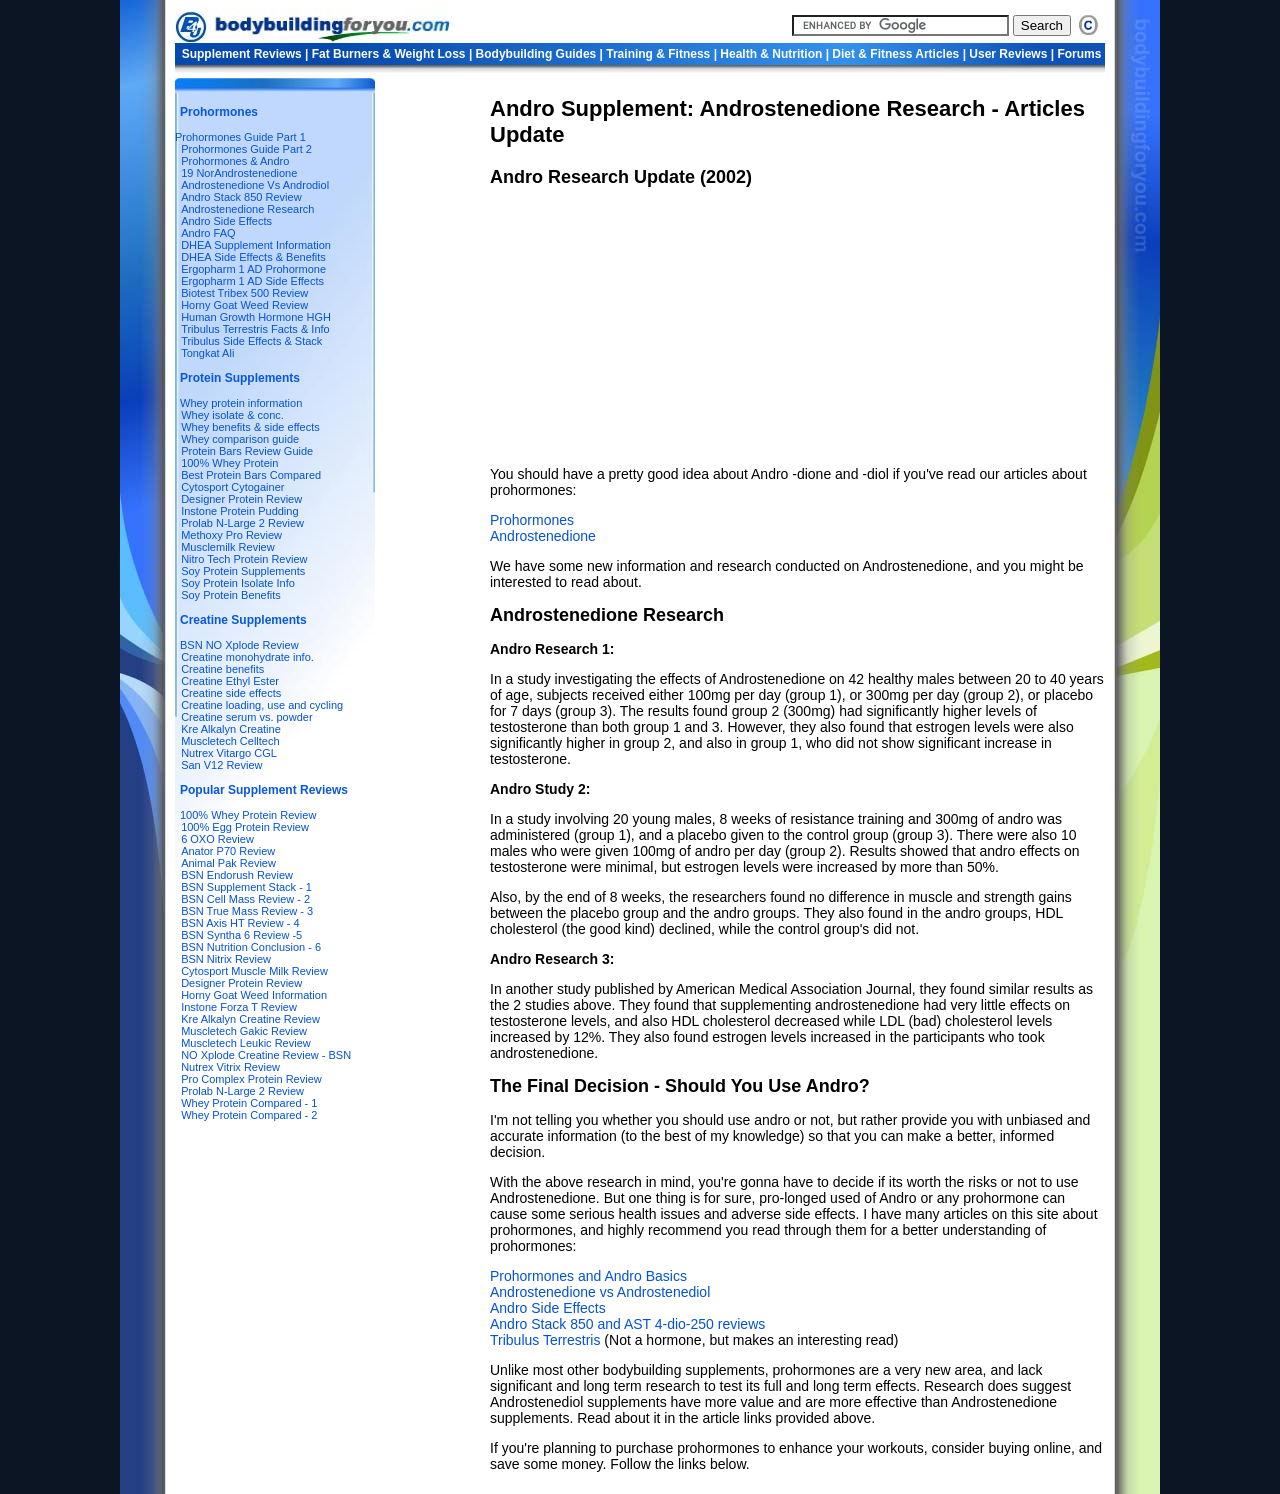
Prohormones (532, 520)
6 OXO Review (217, 839)
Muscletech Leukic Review (246, 1043)
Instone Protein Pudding (239, 511)
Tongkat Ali (207, 353)
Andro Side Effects (226, 221)
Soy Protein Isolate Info (238, 583)
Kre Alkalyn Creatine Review (250, 1019)
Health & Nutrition (772, 54)
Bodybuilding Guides (536, 54)
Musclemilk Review (228, 547)
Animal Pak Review (228, 863)
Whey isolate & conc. (232, 415)
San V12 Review (221, 765)
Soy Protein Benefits (231, 595)
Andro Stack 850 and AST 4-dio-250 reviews (627, 1324)
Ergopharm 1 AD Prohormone (253, 269)
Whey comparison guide (240, 439)
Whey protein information (241, 403)
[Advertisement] (640, 327)
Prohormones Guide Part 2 (246, 149)
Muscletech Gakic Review (244, 1031)
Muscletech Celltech (230, 741)
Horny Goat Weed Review (244, 305)
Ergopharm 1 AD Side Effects (252, 281)
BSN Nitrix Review (226, 959)
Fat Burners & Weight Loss (389, 54)
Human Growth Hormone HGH (256, 317)
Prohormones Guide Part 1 (240, 137)
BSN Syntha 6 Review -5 (241, 935)
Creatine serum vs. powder (246, 717)
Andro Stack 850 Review (241, 197)
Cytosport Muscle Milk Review (254, 971)
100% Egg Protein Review (245, 827)
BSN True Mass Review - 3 (247, 911)
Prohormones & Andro (235, 161)
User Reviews (1008, 54)
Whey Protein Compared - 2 (249, 1115)
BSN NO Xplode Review (239, 645)
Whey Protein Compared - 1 (249, 1103)
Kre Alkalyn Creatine (231, 729)
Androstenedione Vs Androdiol (255, 185)
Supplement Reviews (242, 54)
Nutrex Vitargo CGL (229, 753)
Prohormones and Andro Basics (588, 1276)
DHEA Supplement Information (256, 245)
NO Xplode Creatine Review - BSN (266, 1055)
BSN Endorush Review (237, 875)
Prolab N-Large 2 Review (242, 523)
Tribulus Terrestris (545, 1340)
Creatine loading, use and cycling (262, 705)
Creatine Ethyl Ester (230, 681)
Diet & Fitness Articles (895, 54)
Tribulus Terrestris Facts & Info (255, 329)
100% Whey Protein (229, 463)
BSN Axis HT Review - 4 (240, 923)
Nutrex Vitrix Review (230, 1067)
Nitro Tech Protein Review (244, 559)
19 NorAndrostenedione (239, 173)
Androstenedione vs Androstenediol (600, 1292)
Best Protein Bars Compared (251, 475)
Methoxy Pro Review (231, 535)
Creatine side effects (231, 693)
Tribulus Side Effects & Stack (251, 341)
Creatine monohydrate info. (247, 657)
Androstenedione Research (247, 209)
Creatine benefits (222, 669)
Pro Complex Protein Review (251, 1079)
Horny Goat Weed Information (254, 995)
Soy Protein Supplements (243, 571)
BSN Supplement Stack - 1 (246, 887)
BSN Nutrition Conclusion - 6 (251, 947)
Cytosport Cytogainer (232, 487)
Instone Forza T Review (239, 1007)
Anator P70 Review (228, 851)
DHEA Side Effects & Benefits (253, 257)
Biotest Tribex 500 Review (244, 293)
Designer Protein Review (241, 499)
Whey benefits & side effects (250, 427)
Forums (1079, 54)
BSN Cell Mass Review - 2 (245, 899)
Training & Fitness (658, 54)
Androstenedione (543, 536)
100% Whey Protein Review (248, 815)
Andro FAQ (208, 233)
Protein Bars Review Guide (247, 451)
